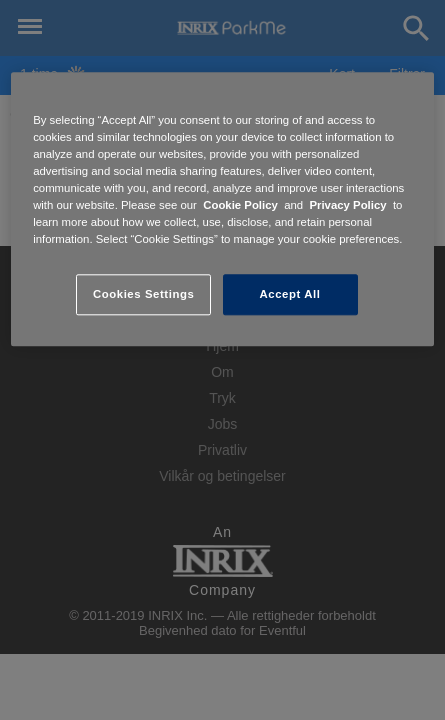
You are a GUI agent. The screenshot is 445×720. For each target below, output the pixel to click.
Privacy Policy (347, 206)
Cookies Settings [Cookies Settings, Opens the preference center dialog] (143, 294)
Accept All (290, 294)
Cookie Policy (240, 206)
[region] (222, 209)
